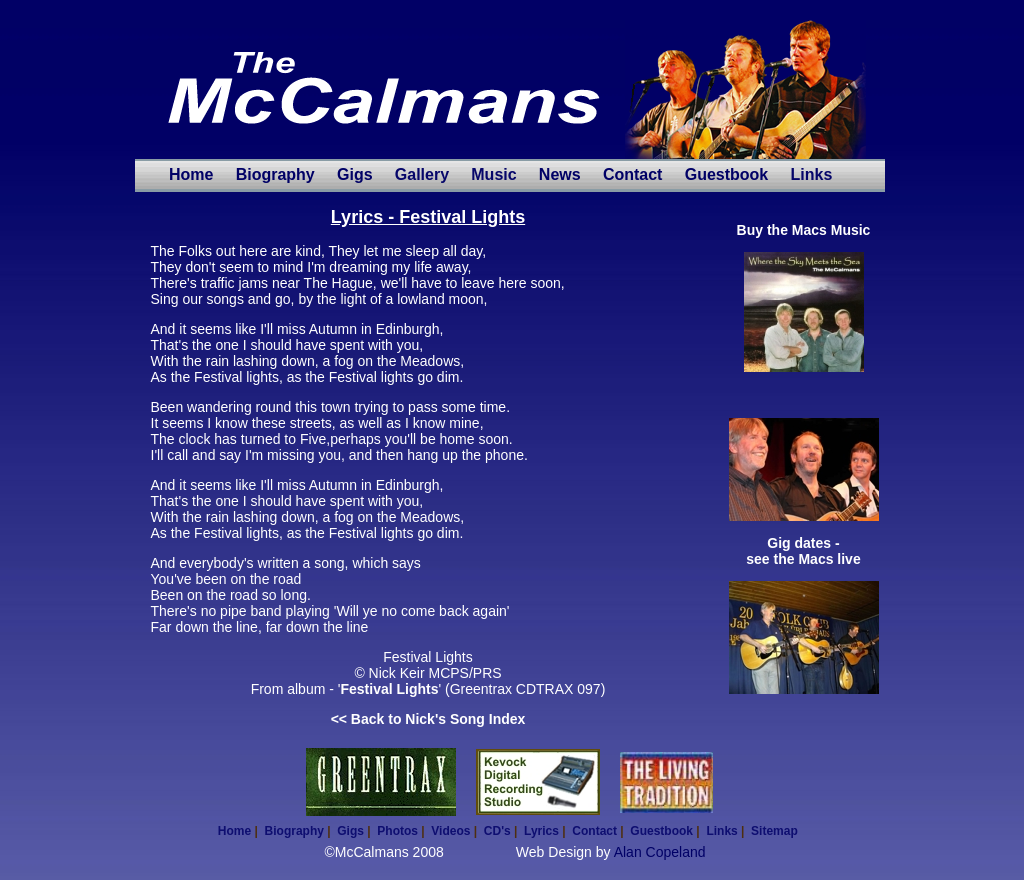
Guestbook (727, 174)
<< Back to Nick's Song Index (428, 719)
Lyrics (541, 831)
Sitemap (774, 831)
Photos (397, 831)
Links (811, 174)
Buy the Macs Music (804, 230)
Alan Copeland (660, 852)
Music (493, 174)
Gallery (422, 174)
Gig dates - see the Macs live (803, 551)
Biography (275, 174)
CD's (497, 831)
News (560, 174)
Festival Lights (389, 689)
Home (191, 174)
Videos (450, 831)
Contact (633, 174)
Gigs (355, 174)
